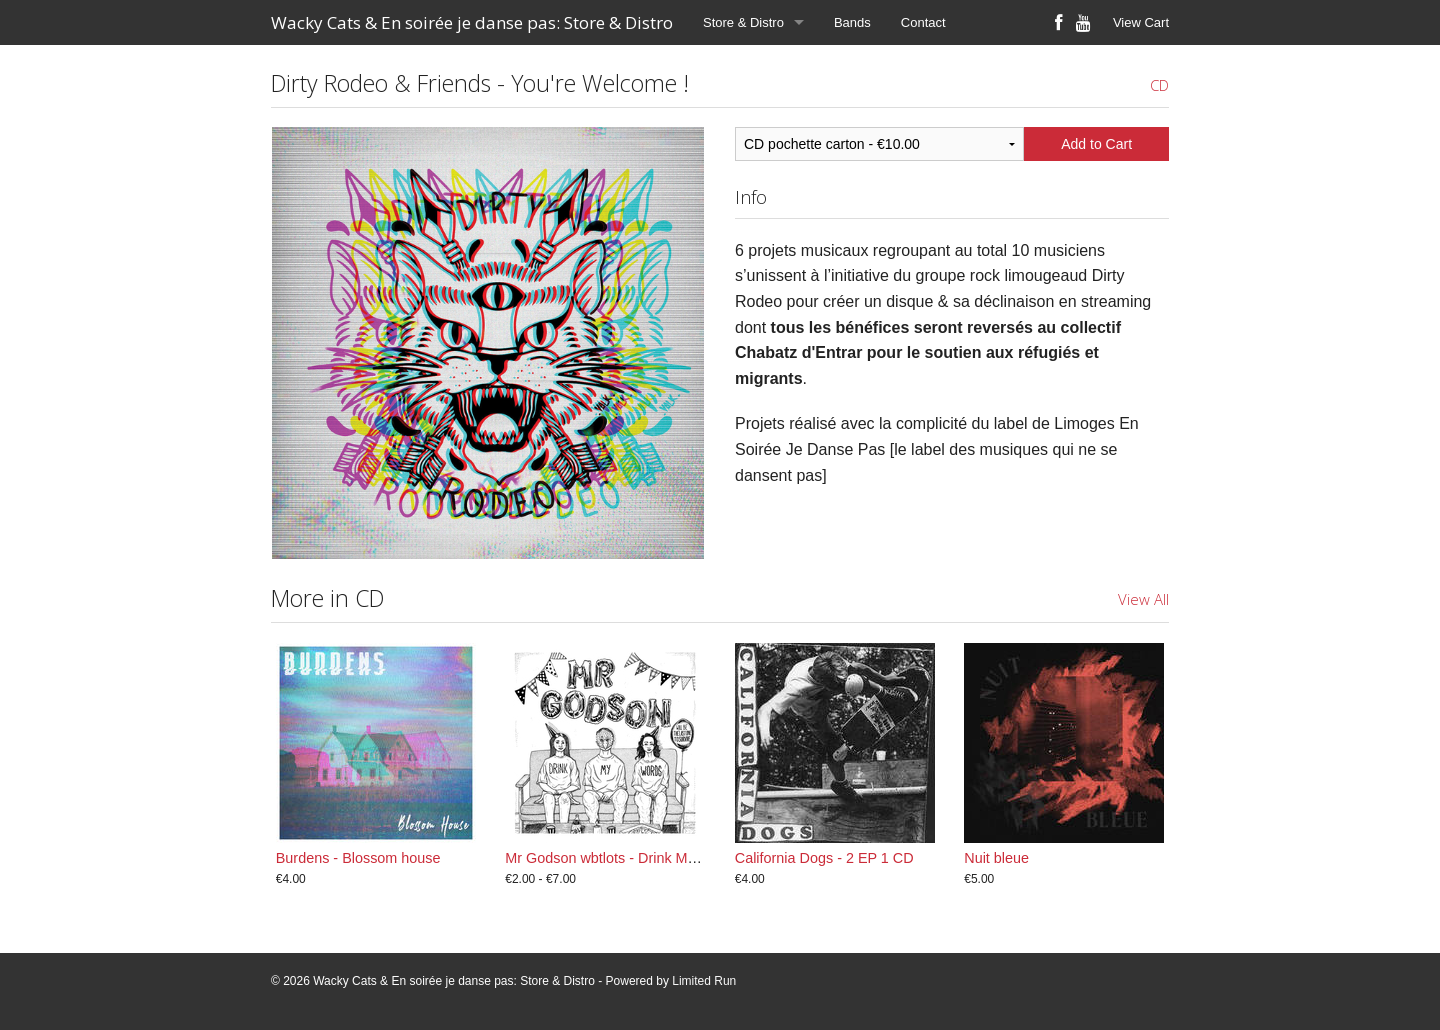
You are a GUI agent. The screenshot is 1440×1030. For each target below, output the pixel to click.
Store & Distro (743, 22)
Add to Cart (1096, 144)
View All (1143, 599)
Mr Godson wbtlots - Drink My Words (622, 858)
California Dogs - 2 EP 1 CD (824, 858)
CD (1159, 85)
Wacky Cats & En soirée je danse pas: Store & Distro (472, 22)
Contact (923, 22)
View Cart (1141, 22)
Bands (852, 22)
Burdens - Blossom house (358, 858)
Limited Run (704, 981)
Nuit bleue (996, 858)
